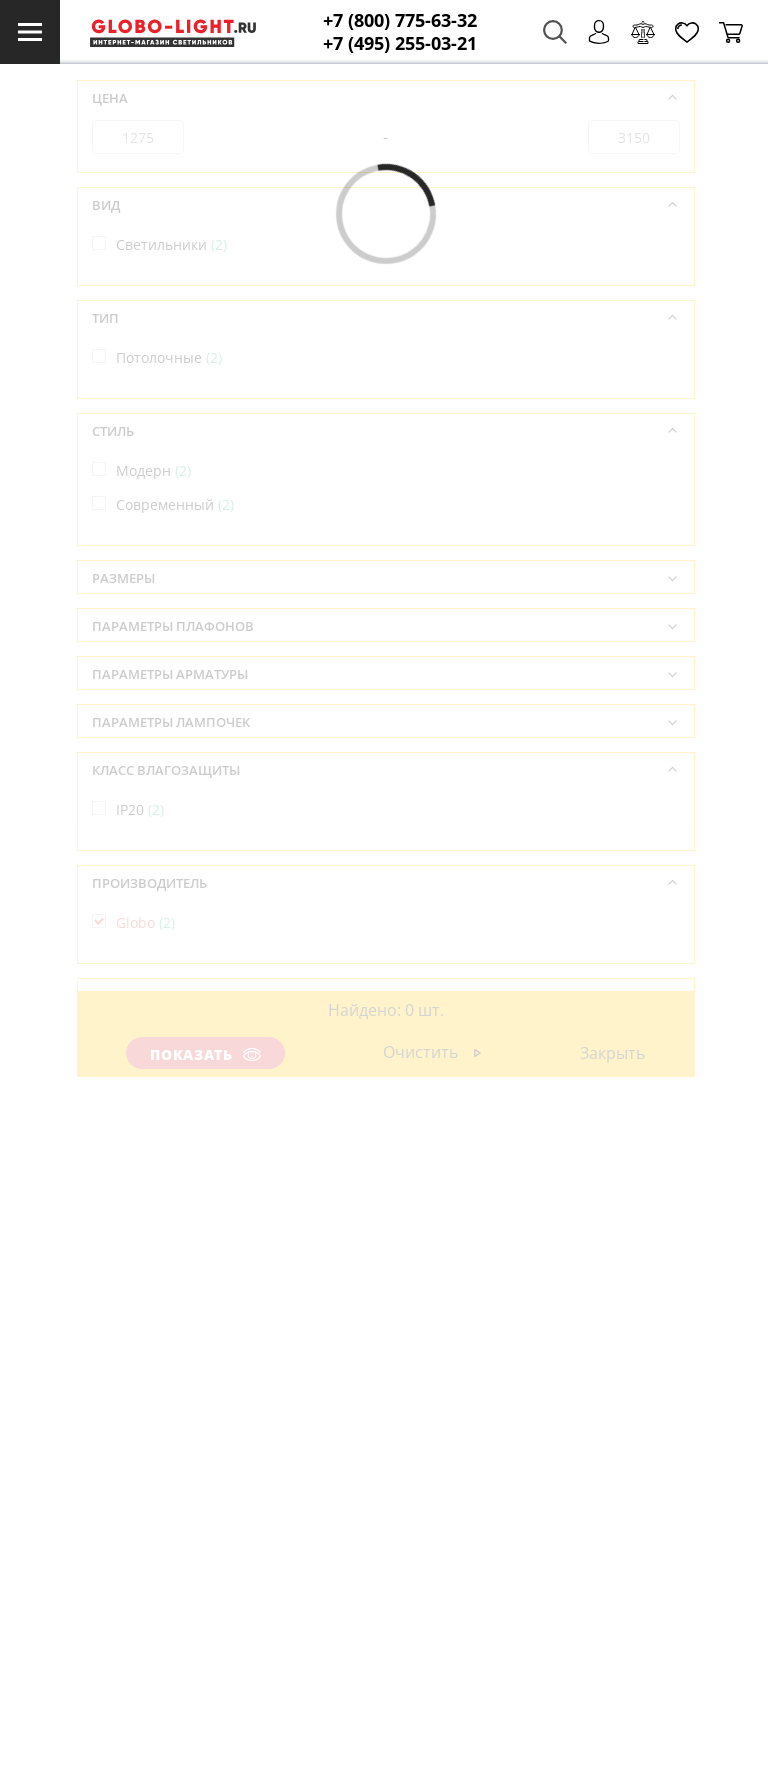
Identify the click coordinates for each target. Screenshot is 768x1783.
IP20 (140, 809)
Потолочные (169, 357)
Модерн (153, 470)
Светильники (171, 244)
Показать (206, 1054)
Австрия (154, 1035)
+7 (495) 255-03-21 (400, 43)
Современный (175, 504)
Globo (145, 922)
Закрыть (612, 1053)
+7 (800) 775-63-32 (400, 20)
